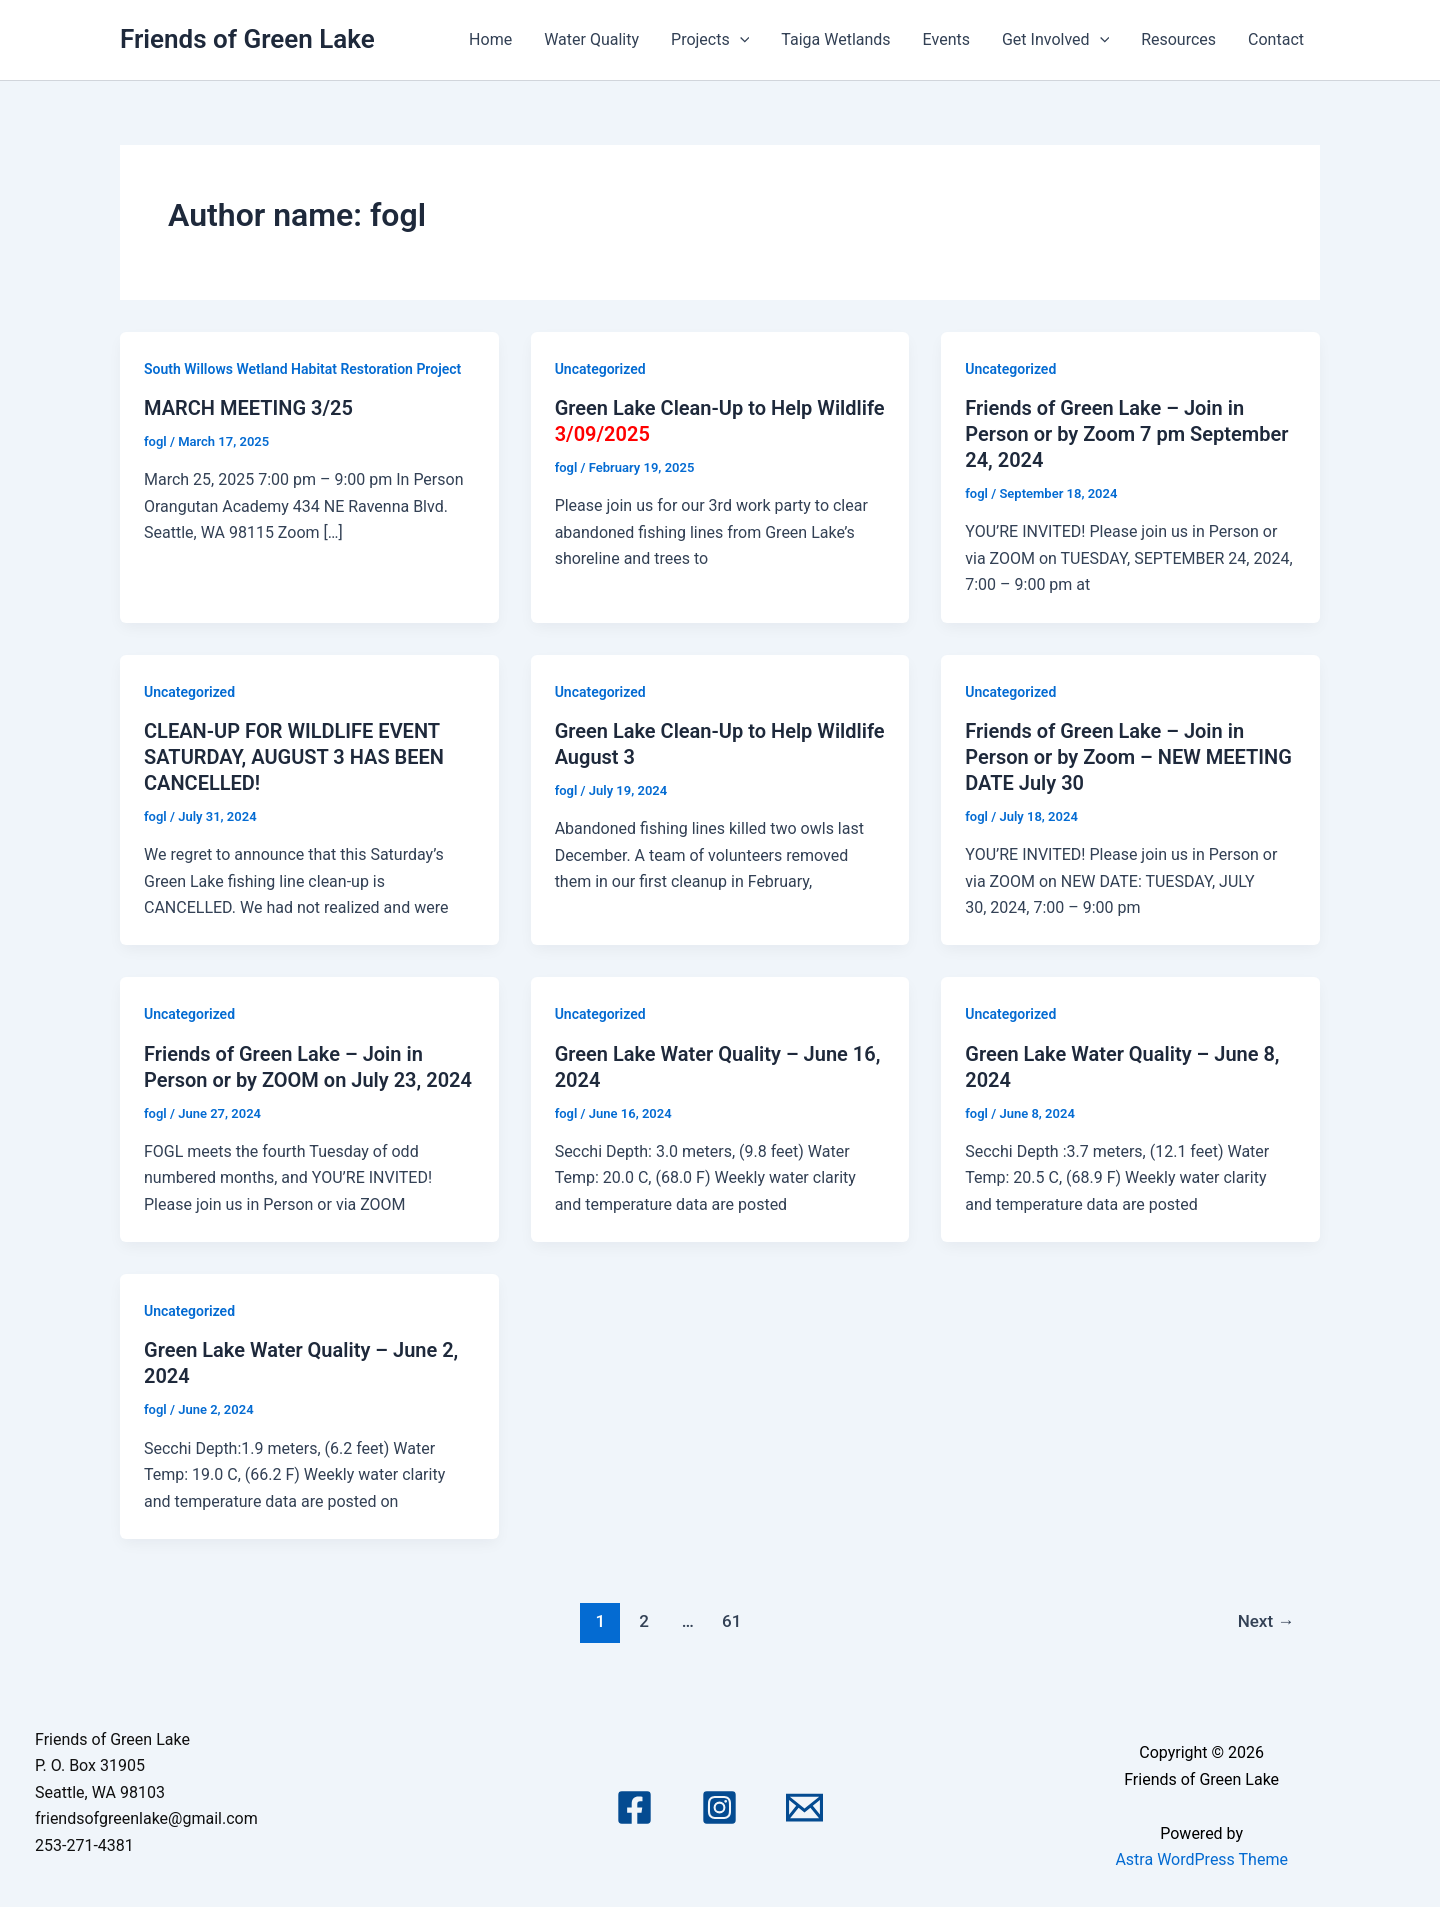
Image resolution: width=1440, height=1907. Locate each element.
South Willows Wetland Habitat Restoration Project (302, 369)
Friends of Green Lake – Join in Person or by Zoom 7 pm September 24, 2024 (1126, 434)
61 (731, 1621)
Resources (1178, 39)
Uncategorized (600, 369)
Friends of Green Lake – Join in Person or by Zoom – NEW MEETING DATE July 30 (1128, 757)
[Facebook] (634, 1807)
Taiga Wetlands (835, 39)
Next (1266, 1621)
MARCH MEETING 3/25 (248, 408)
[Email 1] (804, 1807)
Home (490, 39)
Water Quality (591, 39)
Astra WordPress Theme (1201, 1859)
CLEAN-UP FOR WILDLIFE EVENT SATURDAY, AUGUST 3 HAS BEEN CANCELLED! (294, 757)
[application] (740, 40)
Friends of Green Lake (247, 39)
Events (946, 39)
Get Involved (1055, 40)
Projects (710, 40)
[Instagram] (719, 1807)
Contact (1276, 39)
